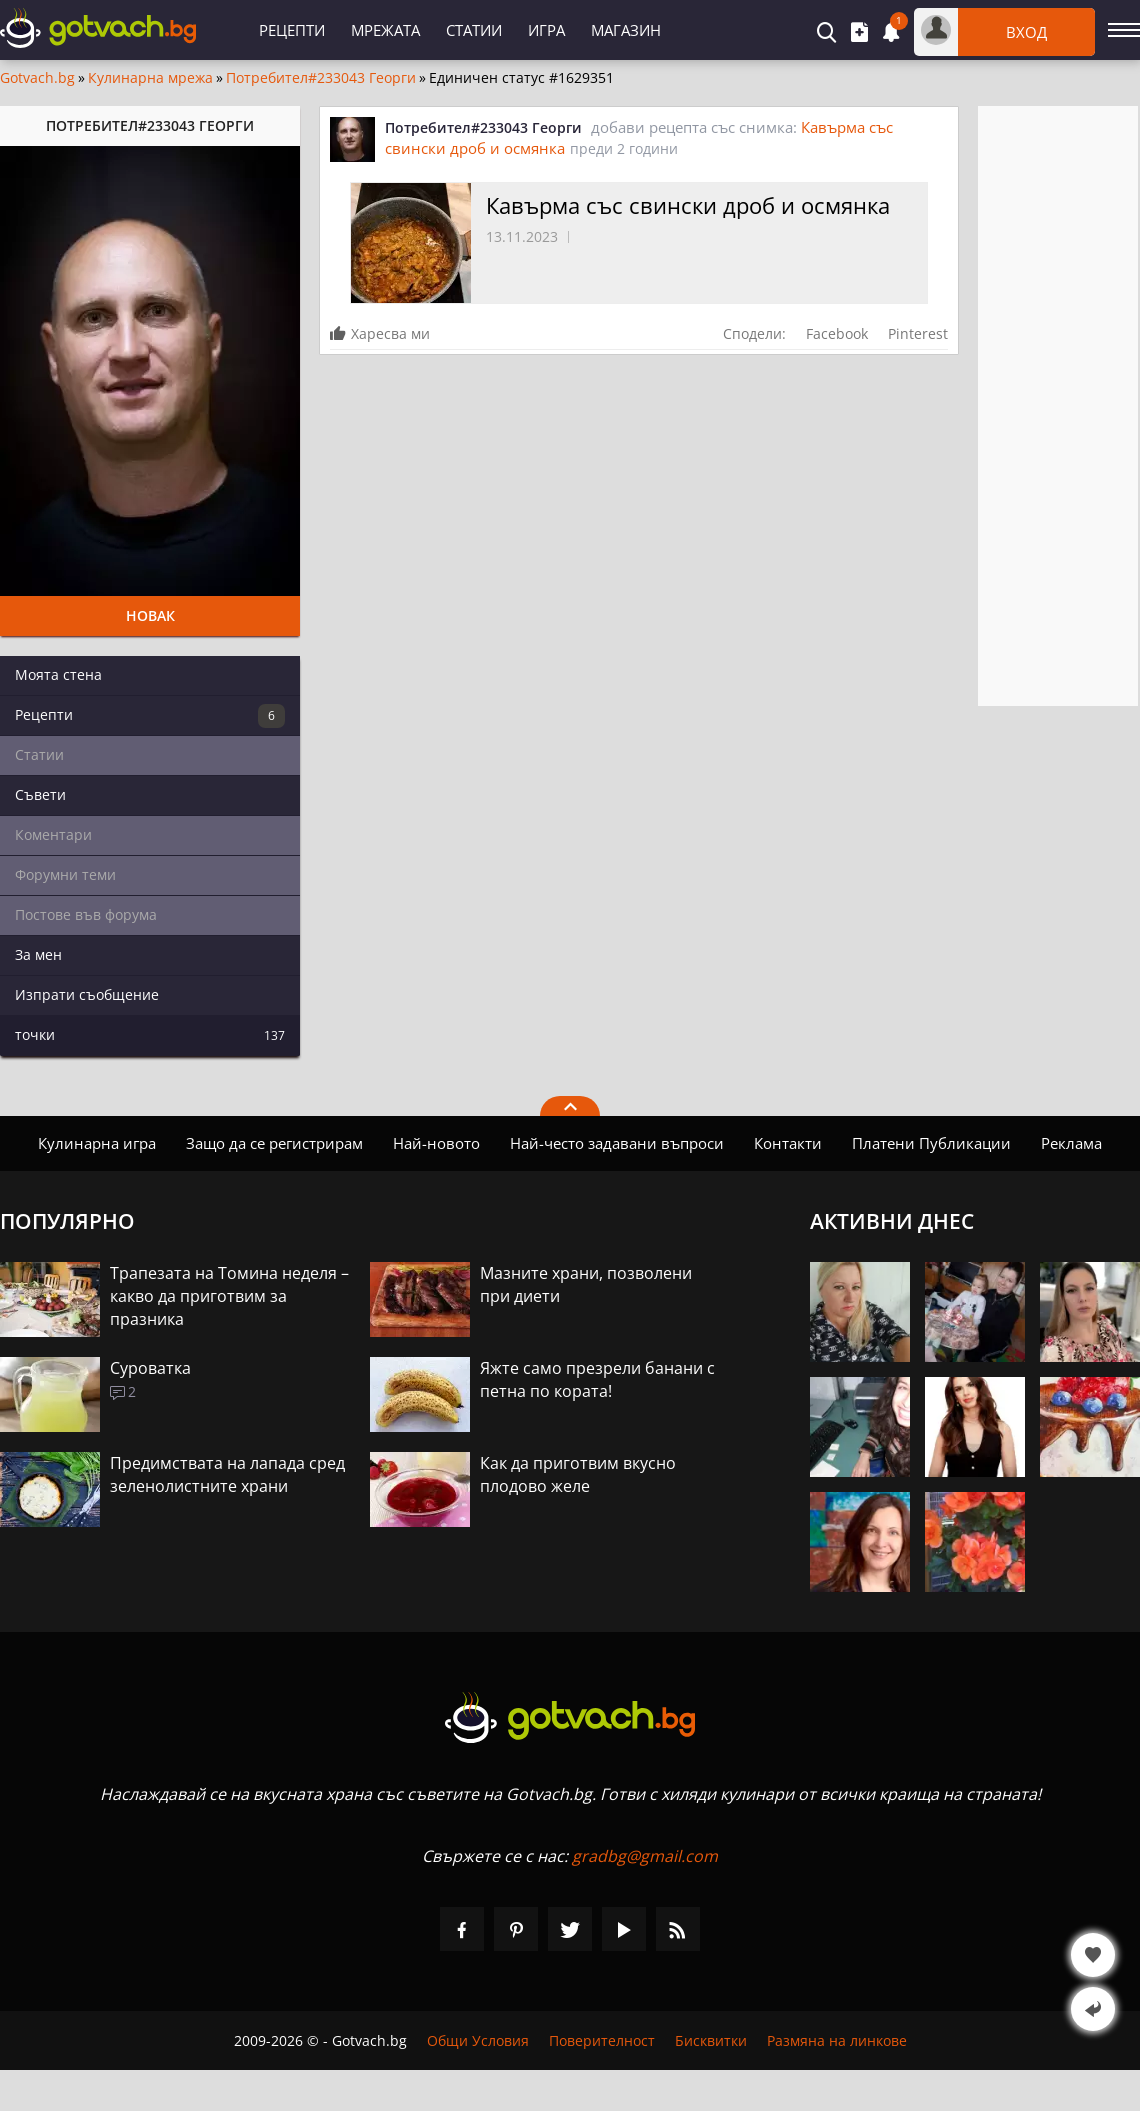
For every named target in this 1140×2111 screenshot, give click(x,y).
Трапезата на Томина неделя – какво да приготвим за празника (229, 1296)
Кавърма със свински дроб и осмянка (688, 205)
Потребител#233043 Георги (321, 78)
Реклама (1071, 1143)
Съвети (40, 794)
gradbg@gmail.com (645, 1856)
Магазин (626, 30)
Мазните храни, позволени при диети (586, 1284)
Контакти (788, 1143)
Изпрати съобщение (87, 994)
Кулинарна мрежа (150, 78)
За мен (38, 954)
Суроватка (150, 1368)
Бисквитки (711, 2040)
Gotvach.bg (37, 78)
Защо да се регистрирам (274, 1143)
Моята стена (58, 674)
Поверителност (602, 2040)
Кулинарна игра (97, 1143)
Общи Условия (478, 2040)
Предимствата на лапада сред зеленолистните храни (227, 1474)
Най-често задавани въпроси (617, 1143)
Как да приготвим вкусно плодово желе (578, 1474)
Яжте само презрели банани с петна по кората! (597, 1379)
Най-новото (436, 1143)
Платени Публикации (931, 1143)
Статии (474, 30)
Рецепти (292, 30)
